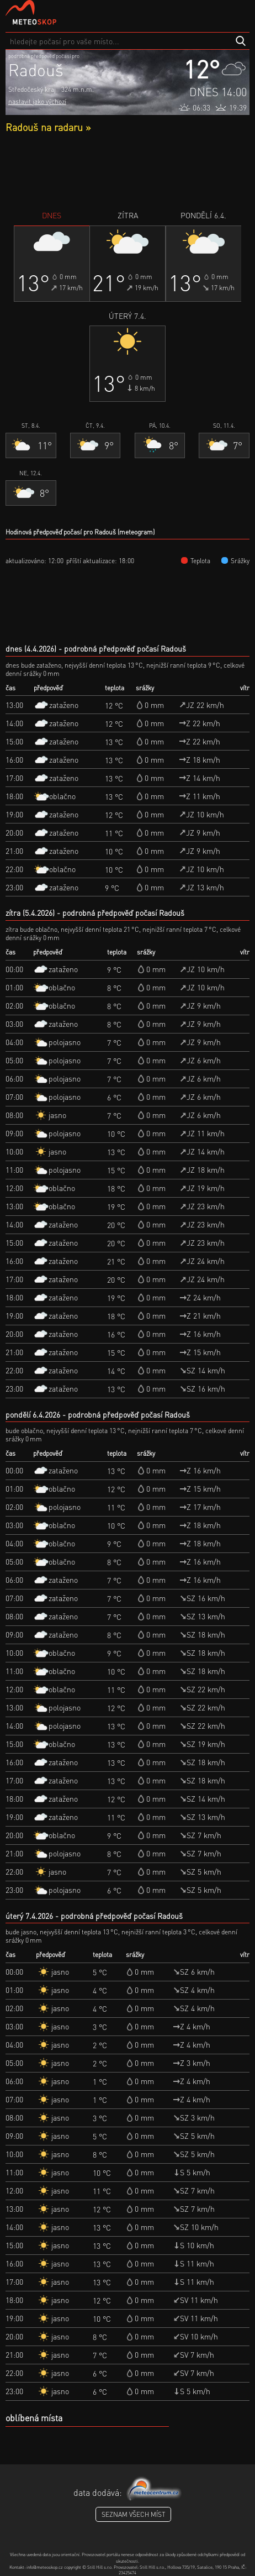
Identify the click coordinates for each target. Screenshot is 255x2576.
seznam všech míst (133, 2514)
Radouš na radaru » (48, 126)
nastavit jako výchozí (37, 101)
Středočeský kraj (32, 89)
